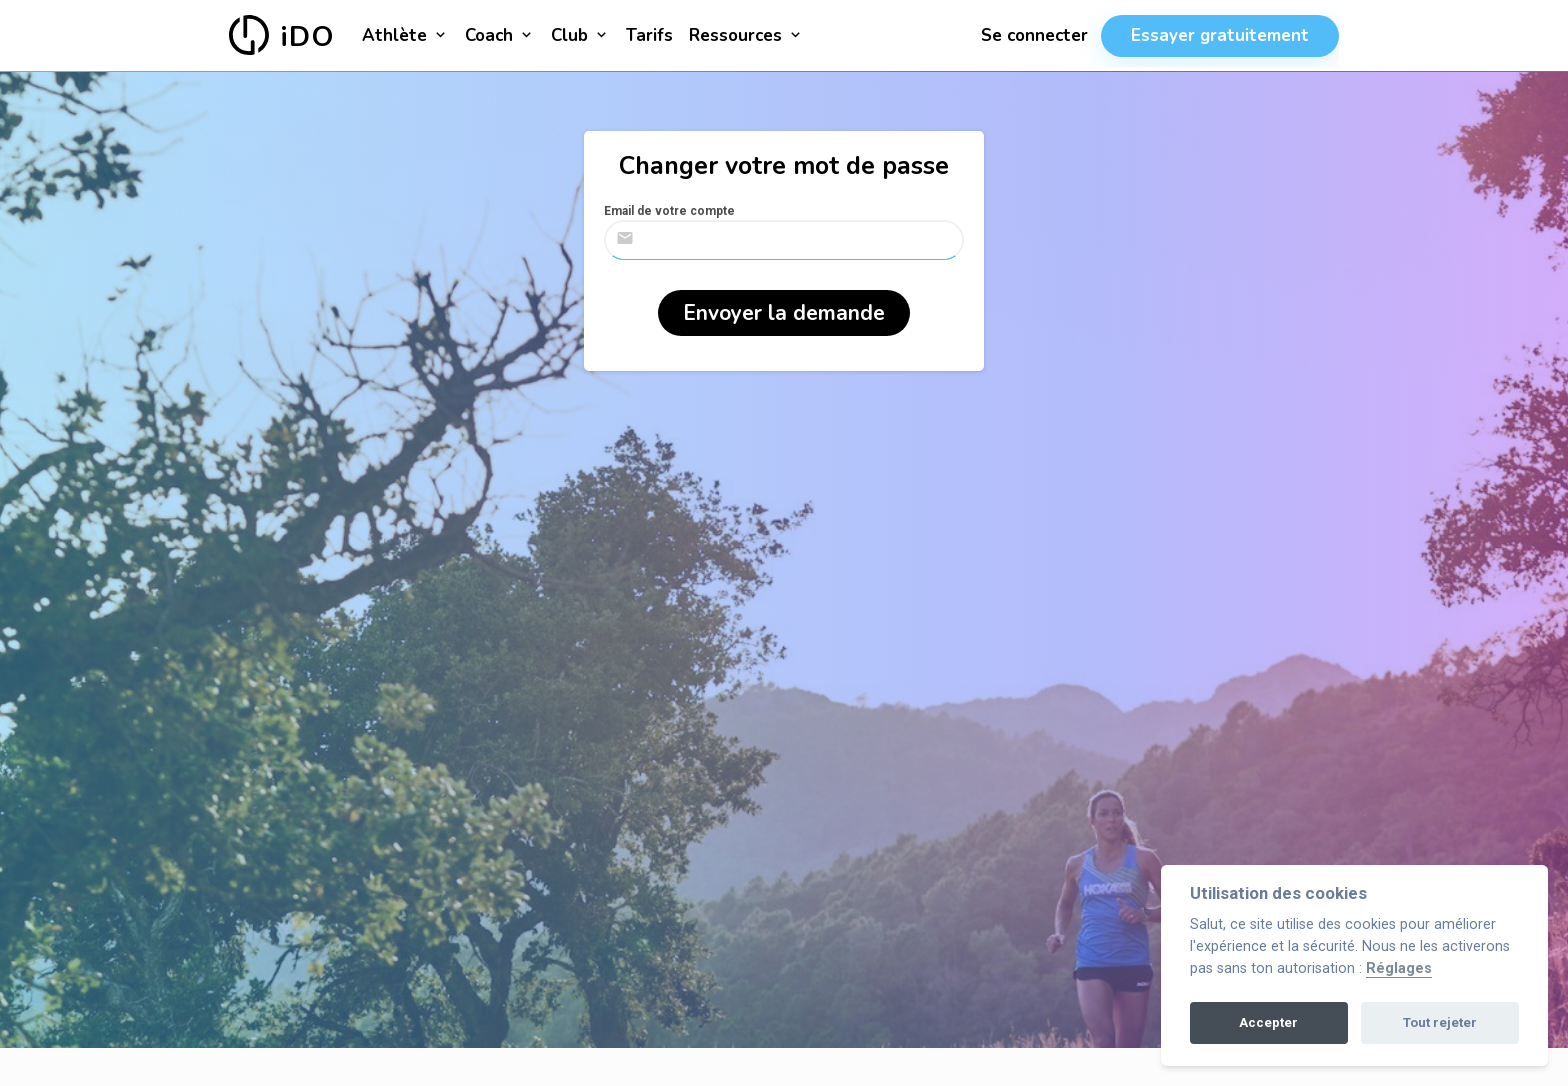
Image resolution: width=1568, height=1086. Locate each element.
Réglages (1399, 968)
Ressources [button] (746, 35)
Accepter (1268, 1022)
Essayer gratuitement (1220, 35)
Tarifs (649, 35)
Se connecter (1034, 35)
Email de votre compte (669, 211)
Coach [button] (500, 35)
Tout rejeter (1440, 1022)
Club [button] (580, 35)
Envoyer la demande (784, 313)
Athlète (405, 35)
